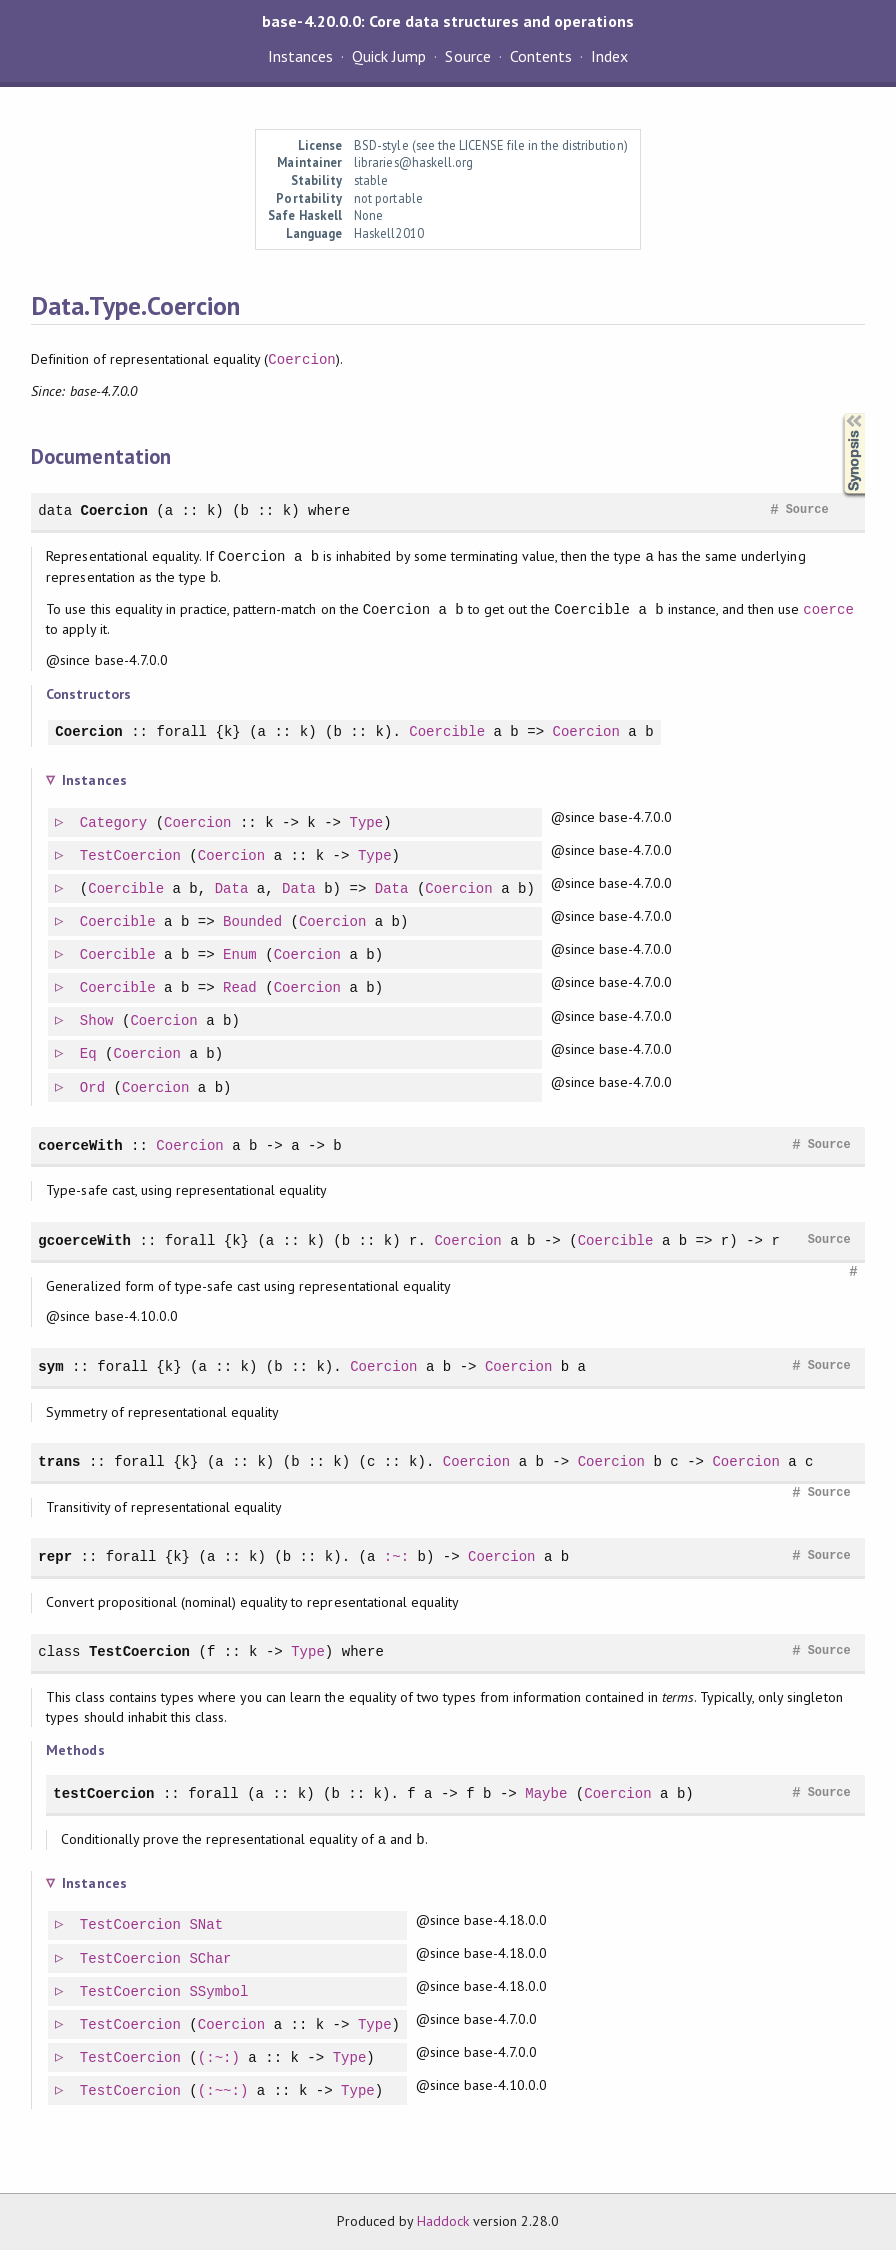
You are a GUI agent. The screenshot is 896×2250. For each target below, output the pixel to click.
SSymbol (219, 1992)
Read (241, 988)
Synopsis (838, 413)
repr (55, 1556)
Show (98, 1021)
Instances (300, 56)
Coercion (301, 359)
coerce (828, 609)
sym (50, 1366)
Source (467, 56)
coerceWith (80, 1145)
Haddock (443, 2221)
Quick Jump (389, 56)
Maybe (546, 1793)
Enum (241, 955)
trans (59, 1461)
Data (233, 889)
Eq (89, 1054)
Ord (93, 1088)
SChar (211, 1959)
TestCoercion (131, 856)
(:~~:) (224, 2091)
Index (609, 56)
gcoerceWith (84, 1240)
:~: (396, 1556)
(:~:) (220, 2058)
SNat (207, 1925)
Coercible (447, 732)
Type (368, 823)
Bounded (253, 922)
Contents (541, 56)
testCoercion (103, 1793)
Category (114, 823)
